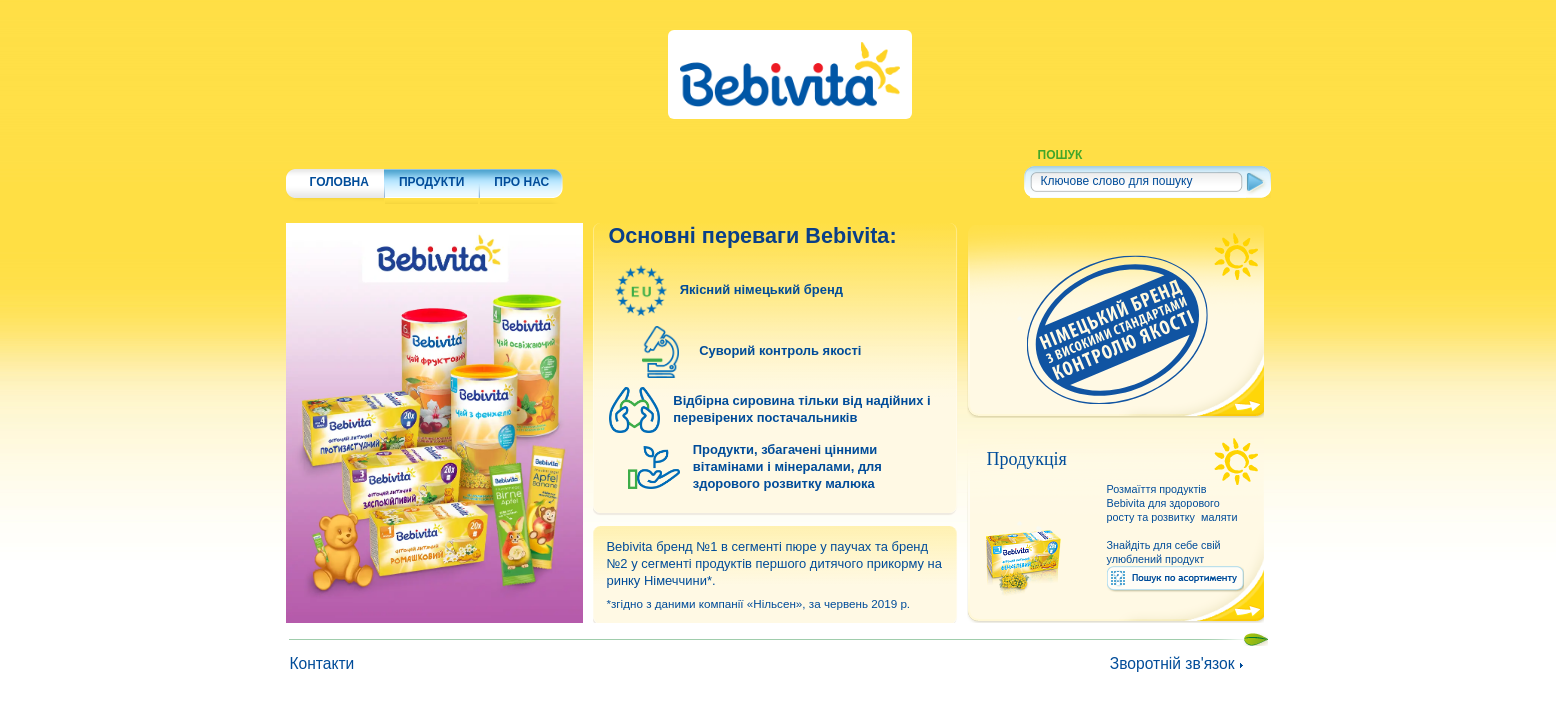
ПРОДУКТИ (431, 156)
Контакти (321, 663)
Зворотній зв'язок (1172, 663)
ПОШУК (1060, 155)
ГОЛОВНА (339, 156)
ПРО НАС (521, 156)
